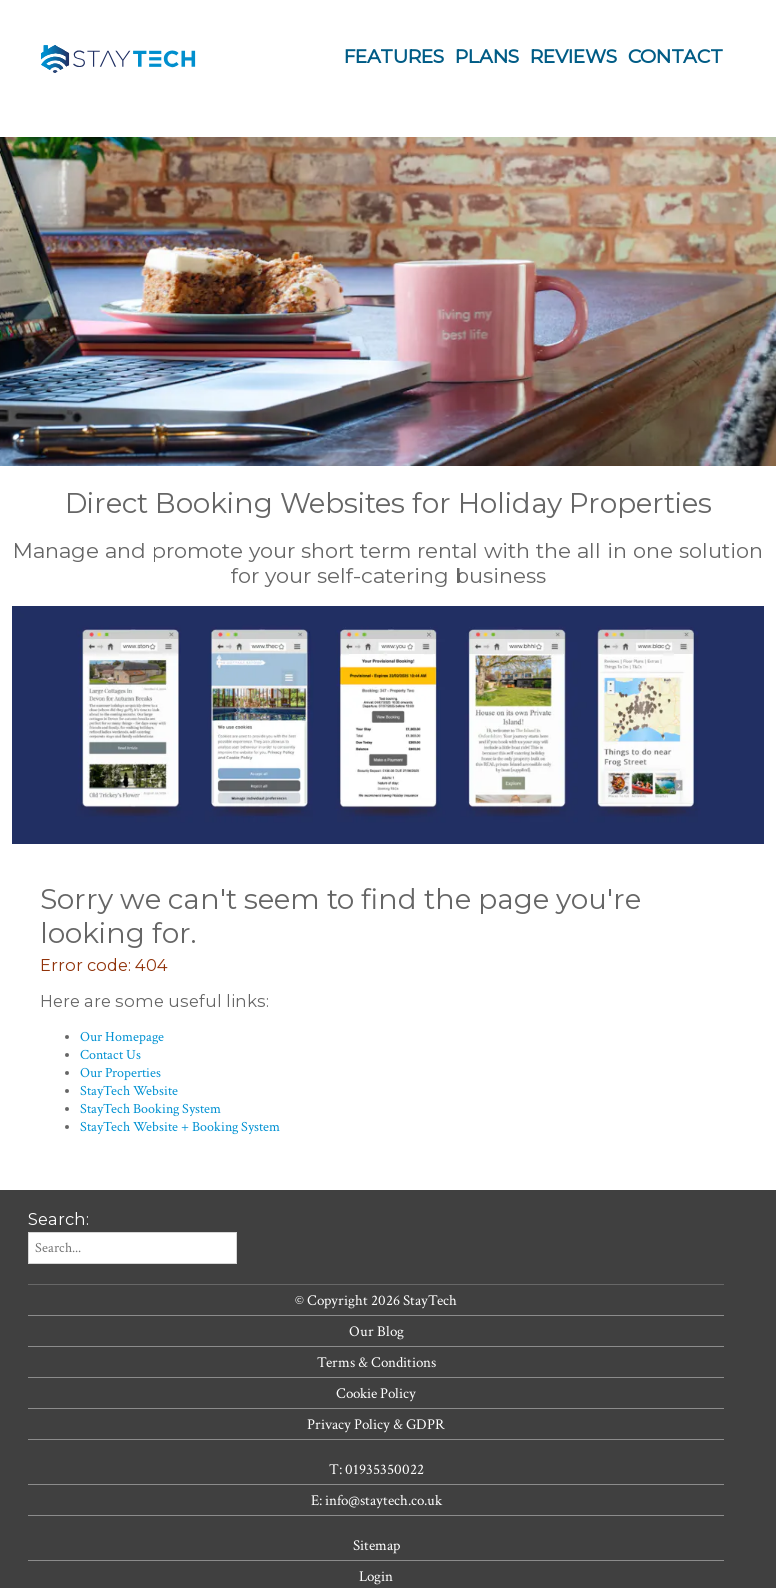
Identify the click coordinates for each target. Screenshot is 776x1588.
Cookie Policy (376, 1393)
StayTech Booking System (150, 1109)
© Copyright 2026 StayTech (376, 1300)
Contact (675, 56)
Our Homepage (122, 1037)
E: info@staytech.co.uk (376, 1500)
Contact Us (110, 1055)
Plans (487, 56)
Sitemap (376, 1545)
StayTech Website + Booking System (180, 1127)
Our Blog (376, 1331)
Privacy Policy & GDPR (376, 1424)
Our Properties (120, 1073)
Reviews (573, 56)
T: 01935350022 (376, 1469)
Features (394, 56)
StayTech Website (129, 1091)
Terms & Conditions (376, 1362)
